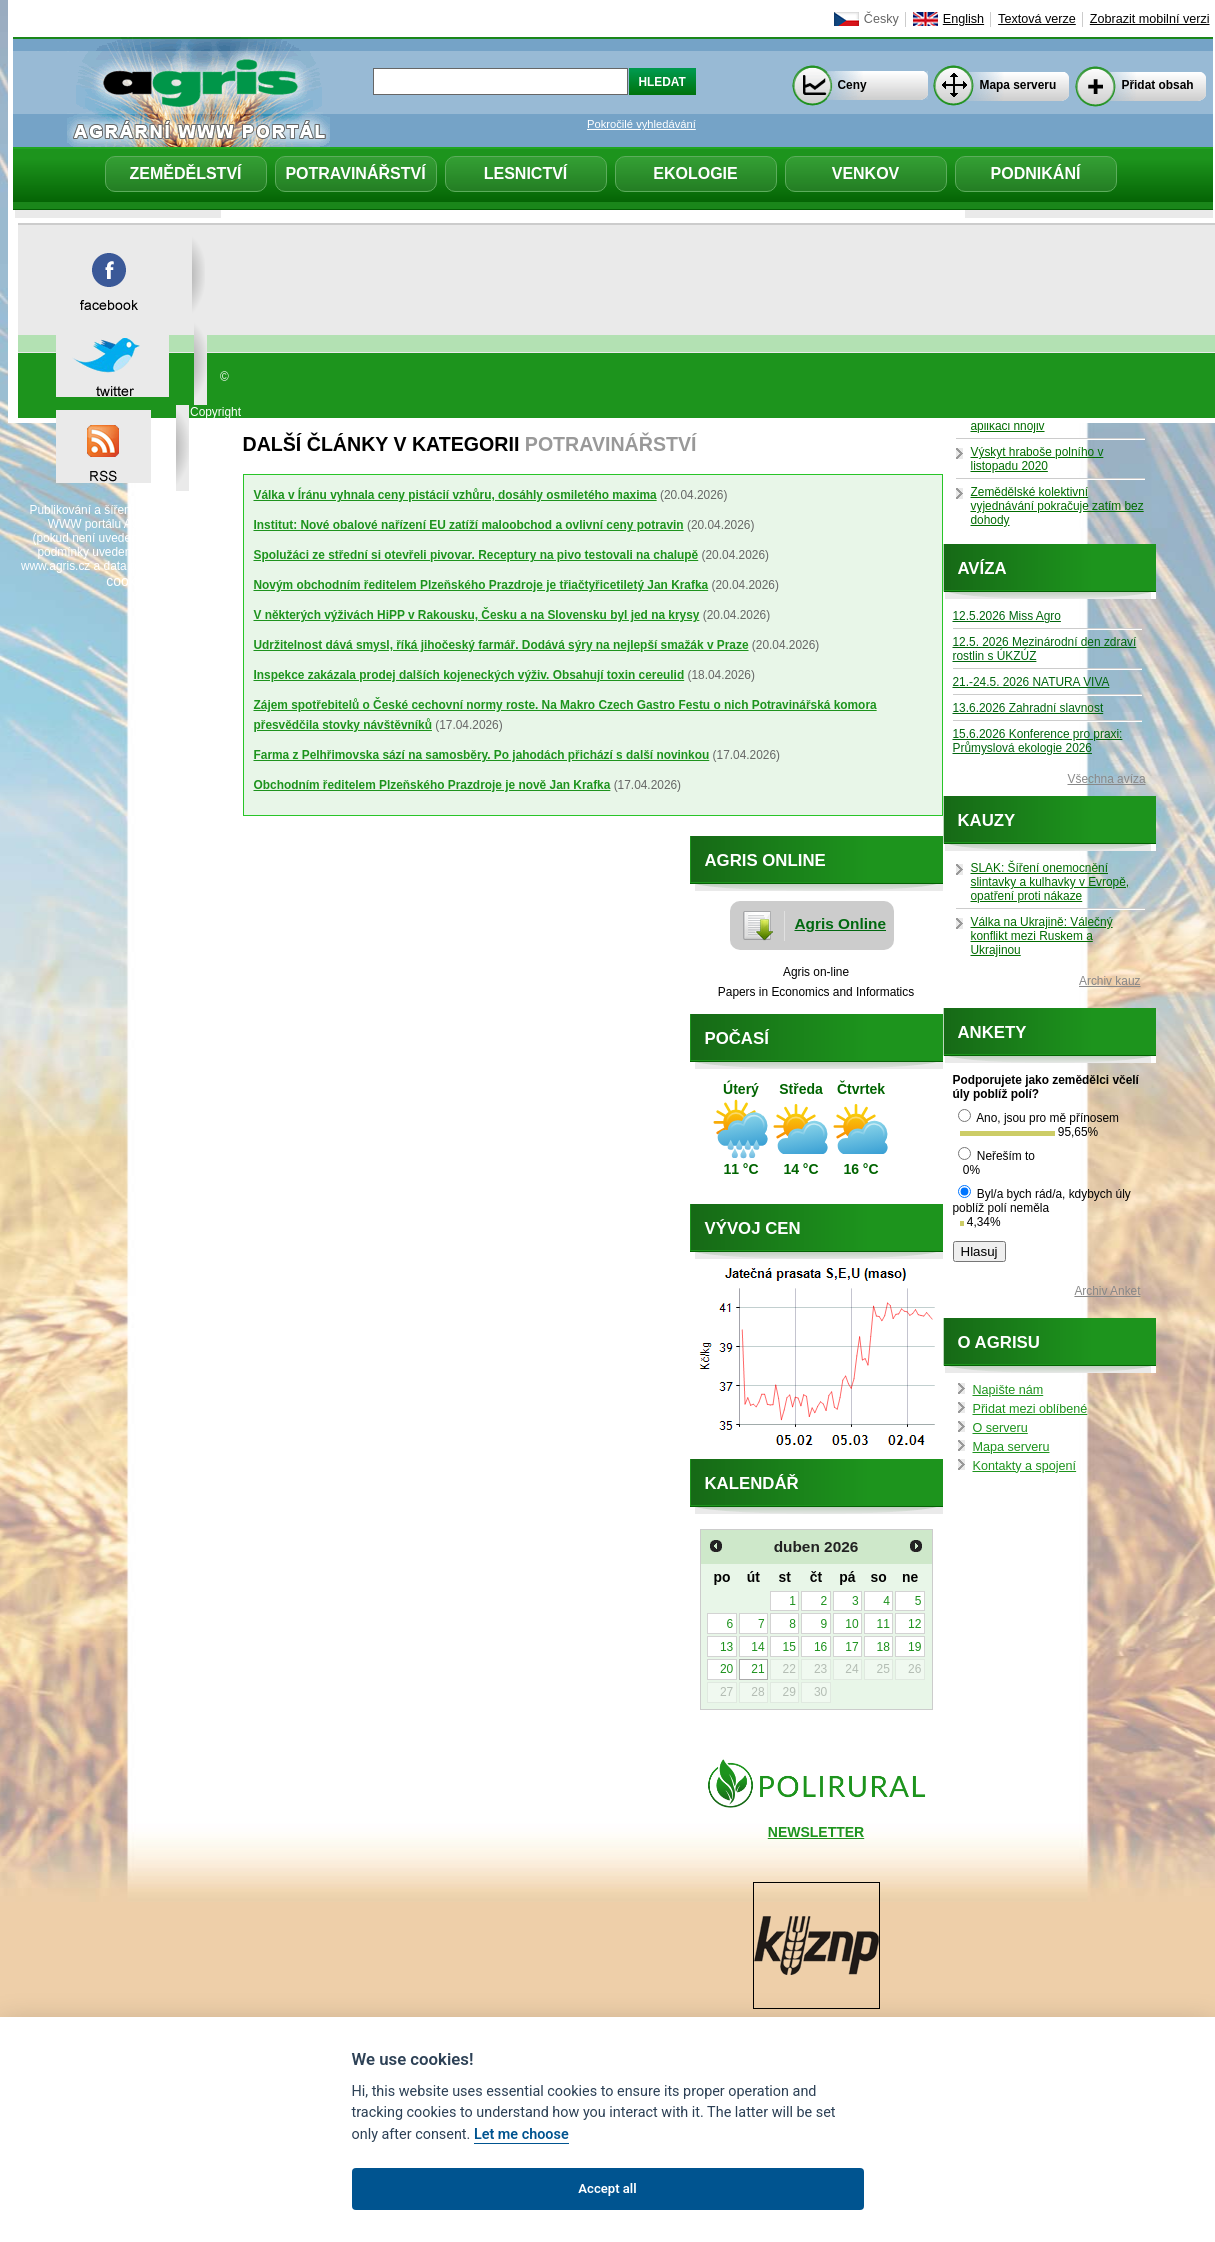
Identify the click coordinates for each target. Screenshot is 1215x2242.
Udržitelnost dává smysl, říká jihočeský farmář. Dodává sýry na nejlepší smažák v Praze (501, 645)
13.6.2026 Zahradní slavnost (1028, 708)
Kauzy (987, 820)
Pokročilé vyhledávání (641, 124)
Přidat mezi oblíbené (1030, 1409)
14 (757, 1647)
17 (851, 1647)
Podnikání (1036, 173)
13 (726, 1647)
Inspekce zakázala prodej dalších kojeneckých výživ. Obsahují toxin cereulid (469, 675)
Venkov (866, 173)
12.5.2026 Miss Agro (1007, 616)
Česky (881, 19)
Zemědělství (185, 173)
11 (883, 1624)
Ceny (852, 85)
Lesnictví (526, 173)
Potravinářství (355, 173)
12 (914, 1624)
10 (851, 1624)
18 (883, 1647)
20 (726, 1669)
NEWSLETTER (816, 1832)
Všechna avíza (1107, 779)
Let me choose (521, 2134)
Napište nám (1008, 1390)
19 (914, 1647)
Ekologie (695, 173)
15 (789, 1647)
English (963, 19)
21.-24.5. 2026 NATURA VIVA (1031, 682)
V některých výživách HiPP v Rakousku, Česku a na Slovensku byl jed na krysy (477, 615)
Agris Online (841, 923)
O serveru (1000, 1428)
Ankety (992, 1032)
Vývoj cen (753, 1228)
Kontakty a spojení (1025, 1466)
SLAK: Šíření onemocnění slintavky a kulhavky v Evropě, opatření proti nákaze (1050, 882)
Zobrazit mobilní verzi (1150, 19)
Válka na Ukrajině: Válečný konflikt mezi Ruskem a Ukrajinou (1042, 936)
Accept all (607, 2188)
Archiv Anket (1107, 1291)
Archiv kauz (1109, 981)
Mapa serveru (1018, 85)
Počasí (737, 1038)
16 (820, 1647)
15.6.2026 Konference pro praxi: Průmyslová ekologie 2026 (1038, 741)
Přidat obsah (1158, 85)
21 (757, 1669)
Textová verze (1037, 19)
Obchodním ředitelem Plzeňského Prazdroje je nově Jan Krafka (432, 785)
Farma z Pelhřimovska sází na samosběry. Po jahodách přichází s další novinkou (482, 755)
